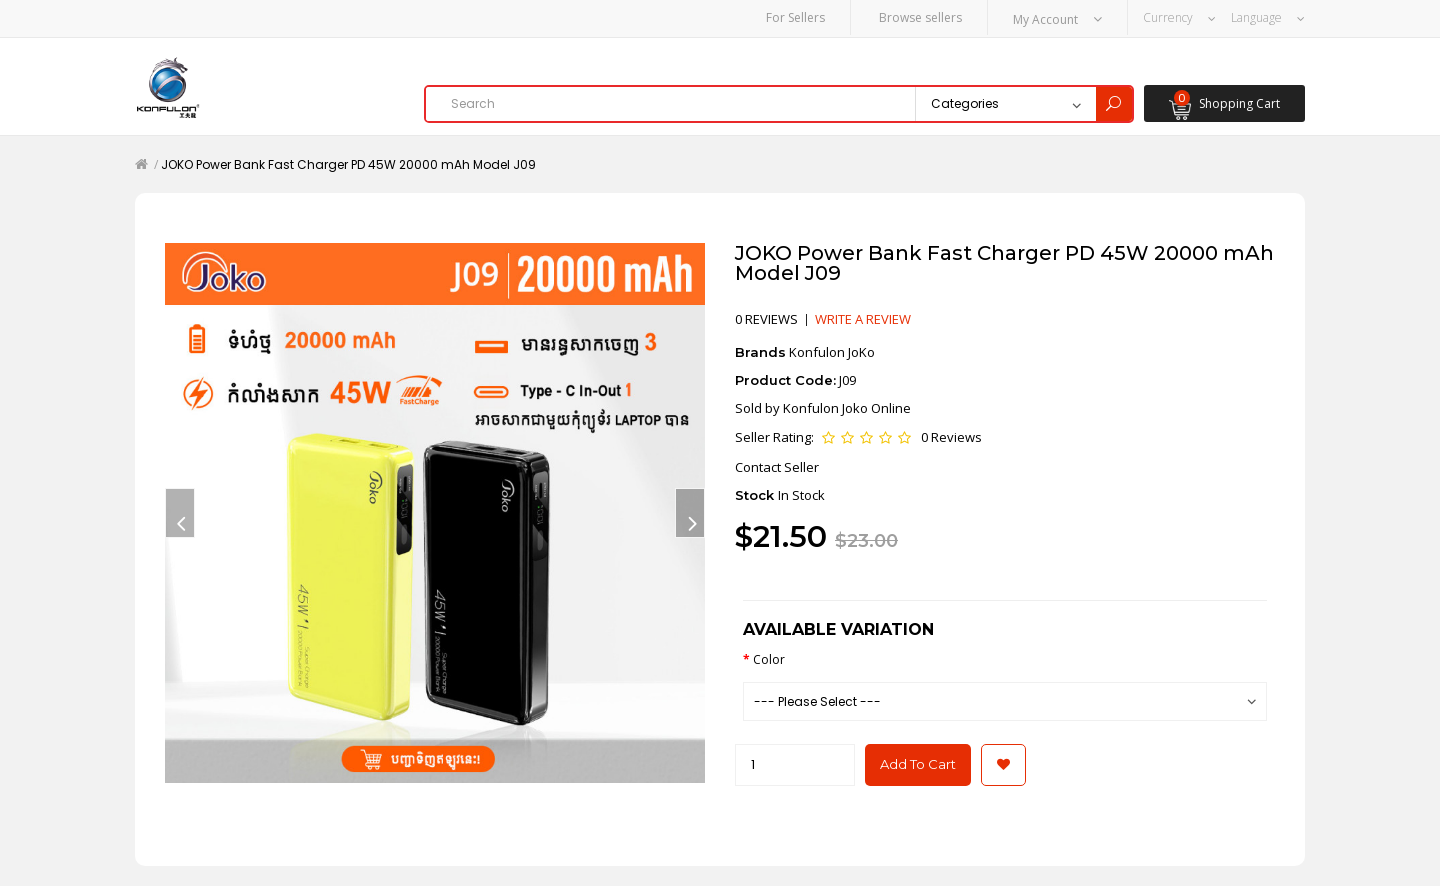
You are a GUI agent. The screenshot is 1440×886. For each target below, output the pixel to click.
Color (769, 659)
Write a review (863, 319)
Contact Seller (777, 467)
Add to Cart (918, 764)
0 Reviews (951, 437)
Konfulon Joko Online (847, 408)
